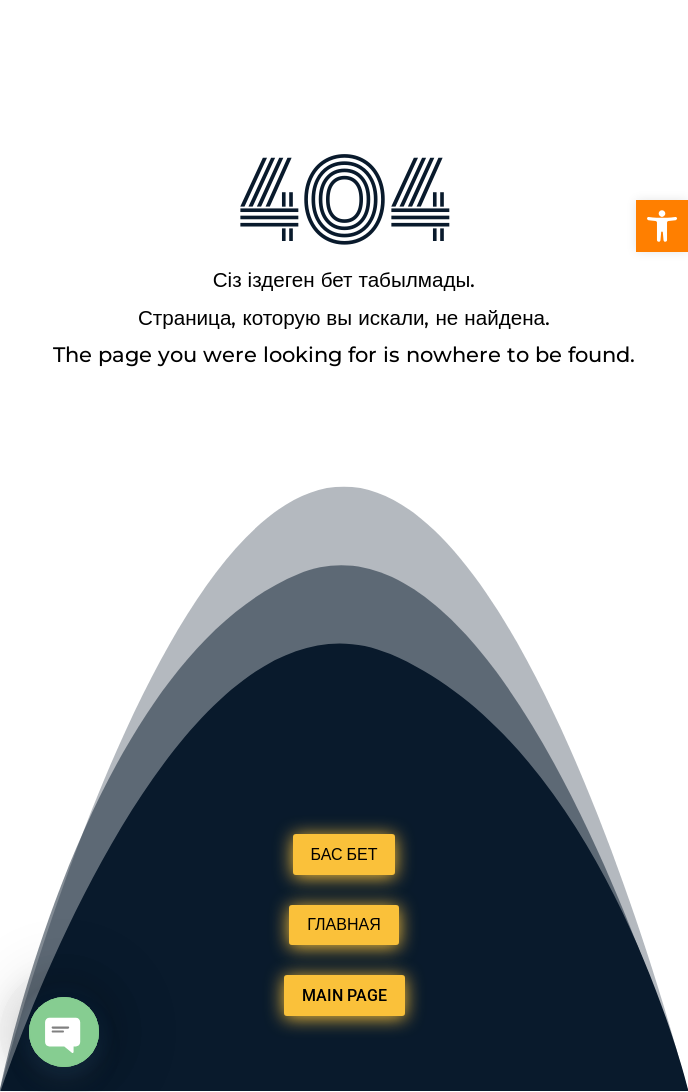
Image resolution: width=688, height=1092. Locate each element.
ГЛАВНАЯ (343, 924)
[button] (662, 226)
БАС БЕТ (344, 854)
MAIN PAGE (344, 995)
